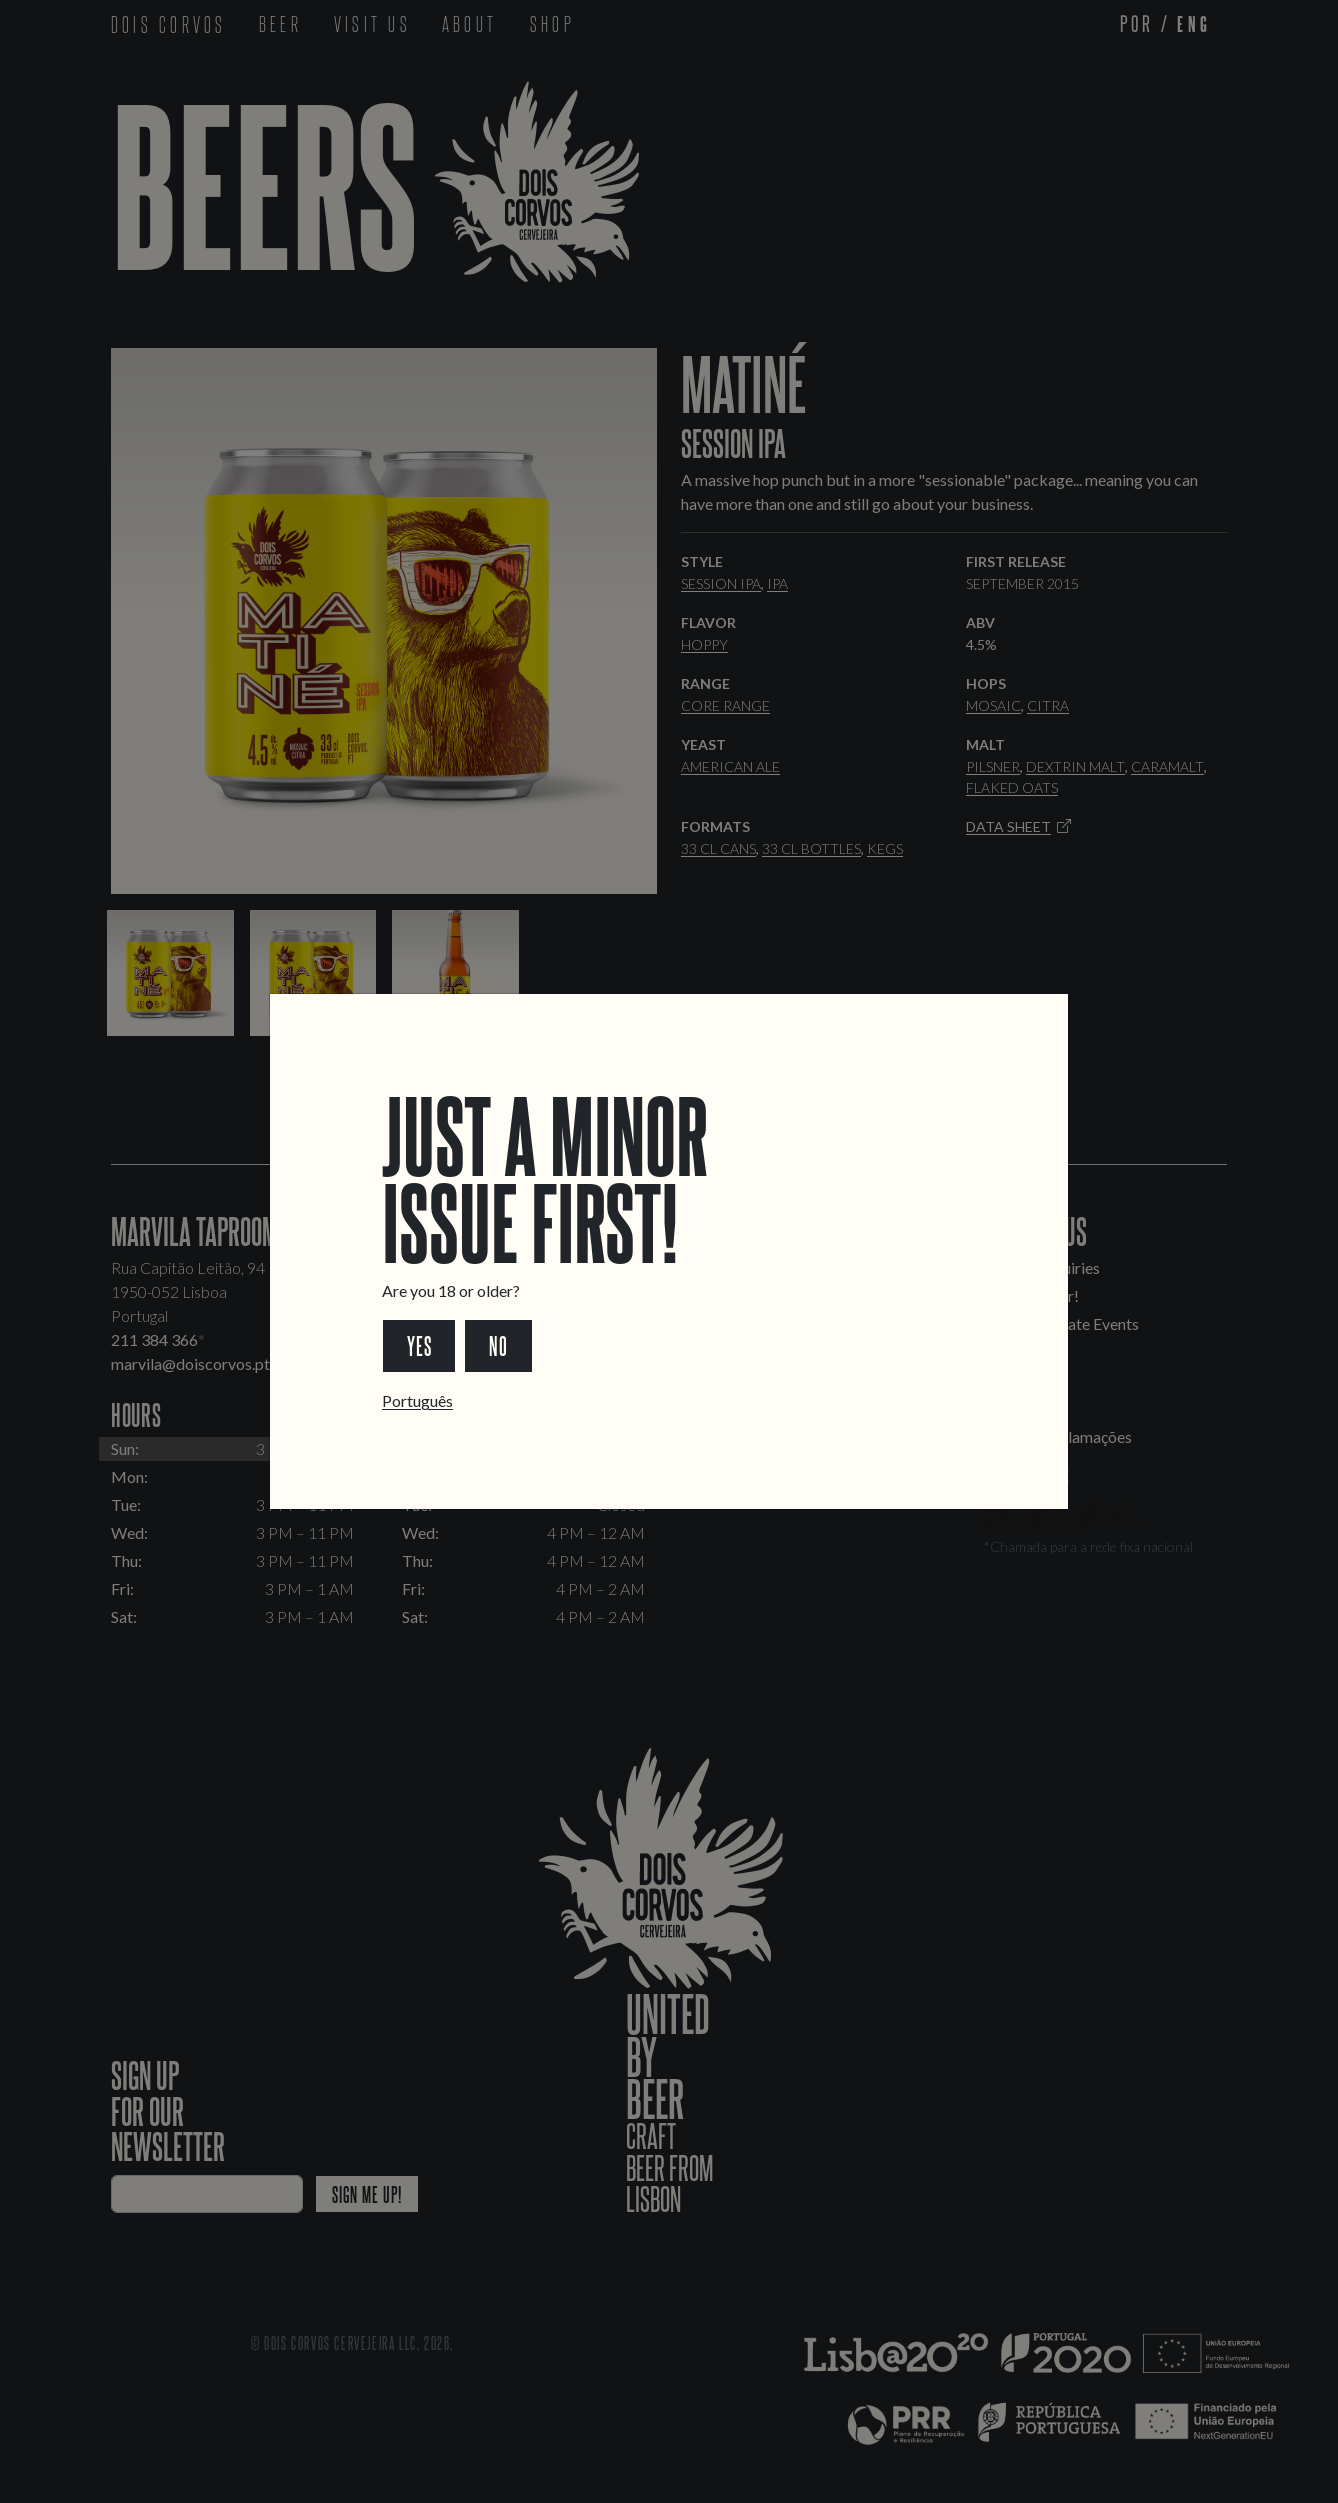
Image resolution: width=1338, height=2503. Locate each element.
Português (417, 1400)
